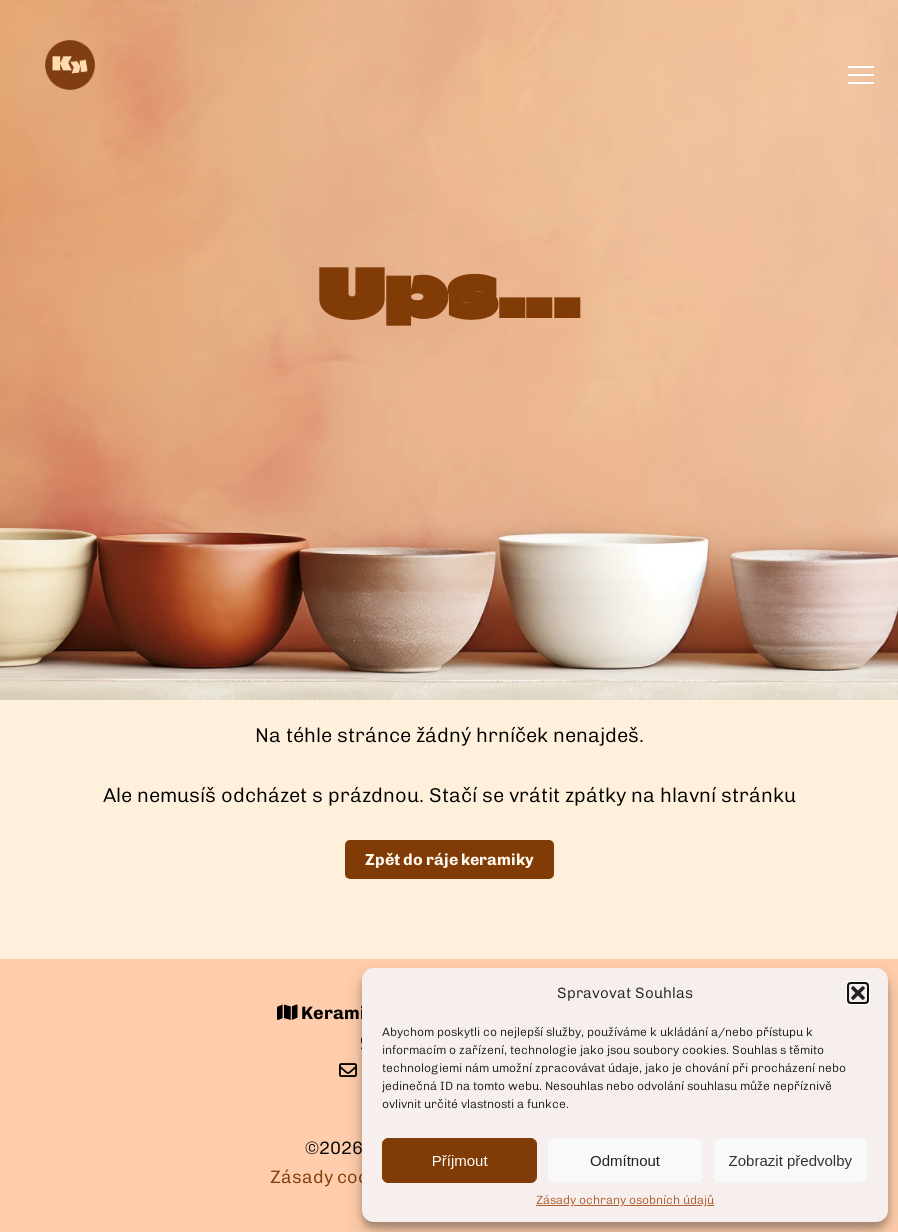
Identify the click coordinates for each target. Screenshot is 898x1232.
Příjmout (460, 1160)
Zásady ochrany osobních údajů (625, 1200)
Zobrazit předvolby (790, 1160)
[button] (858, 993)
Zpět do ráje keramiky (449, 859)
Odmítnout (625, 1160)
